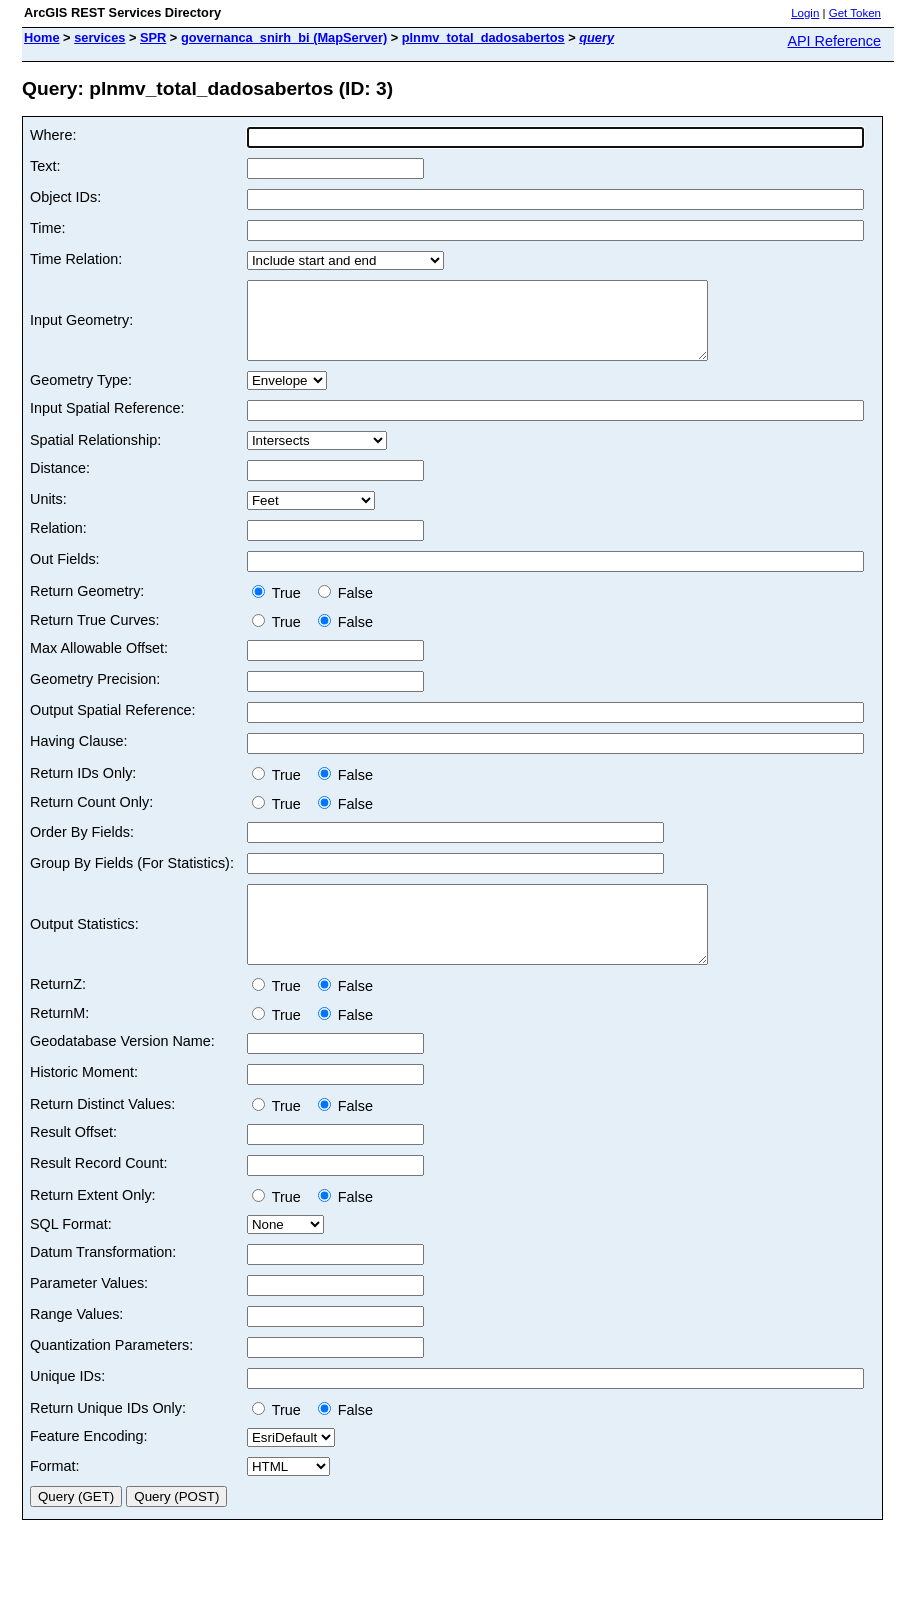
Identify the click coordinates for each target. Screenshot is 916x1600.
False (345, 608)
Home (42, 37)
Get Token (855, 13)
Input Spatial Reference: (107, 423)
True (280, 608)
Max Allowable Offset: (99, 663)
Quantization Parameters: (111, 1375)
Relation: (58, 543)
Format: (55, 1496)
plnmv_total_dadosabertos (483, 37)
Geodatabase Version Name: (122, 1071)
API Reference (834, 41)
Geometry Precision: (95, 694)
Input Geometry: (81, 328)
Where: (53, 135)
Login (805, 13)
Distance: (60, 483)
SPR (153, 37)
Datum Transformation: (103, 1282)
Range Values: (76, 1344)
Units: (48, 514)
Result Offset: (73, 1162)
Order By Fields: (82, 847)
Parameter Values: (89, 1313)
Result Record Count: (99, 1193)
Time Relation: (76, 259)
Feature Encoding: (89, 1466)
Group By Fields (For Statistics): (132, 878)
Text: (45, 166)
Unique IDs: (67, 1406)
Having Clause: (79, 756)
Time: (47, 228)
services (99, 37)
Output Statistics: (84, 947)
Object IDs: (65, 197)
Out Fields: (65, 574)
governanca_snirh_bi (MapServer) (284, 37)
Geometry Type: (81, 395)
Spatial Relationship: (95, 455)
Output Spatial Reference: (113, 725)
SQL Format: (71, 1254)
